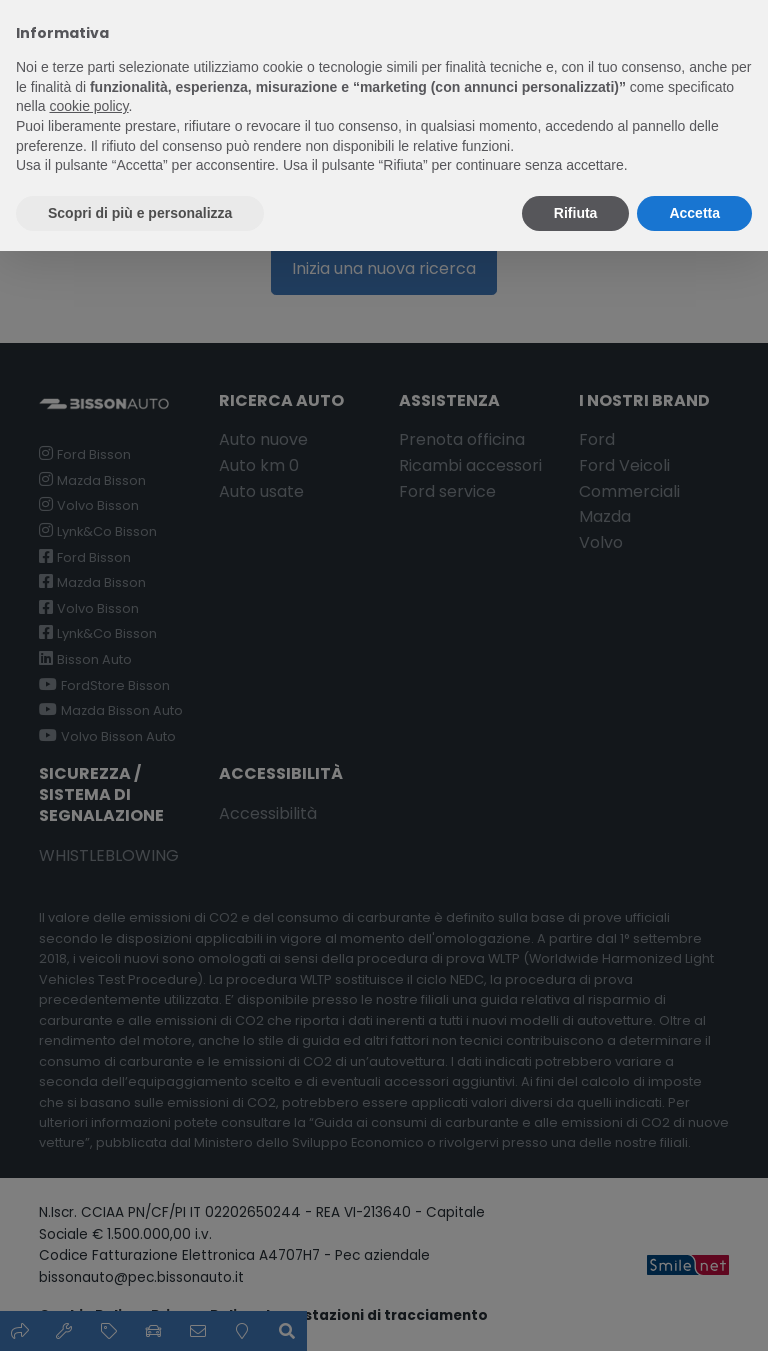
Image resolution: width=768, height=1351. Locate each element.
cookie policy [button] (88, 106)
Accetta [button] (694, 213)
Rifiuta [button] (576, 213)
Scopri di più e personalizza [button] (140, 213)
